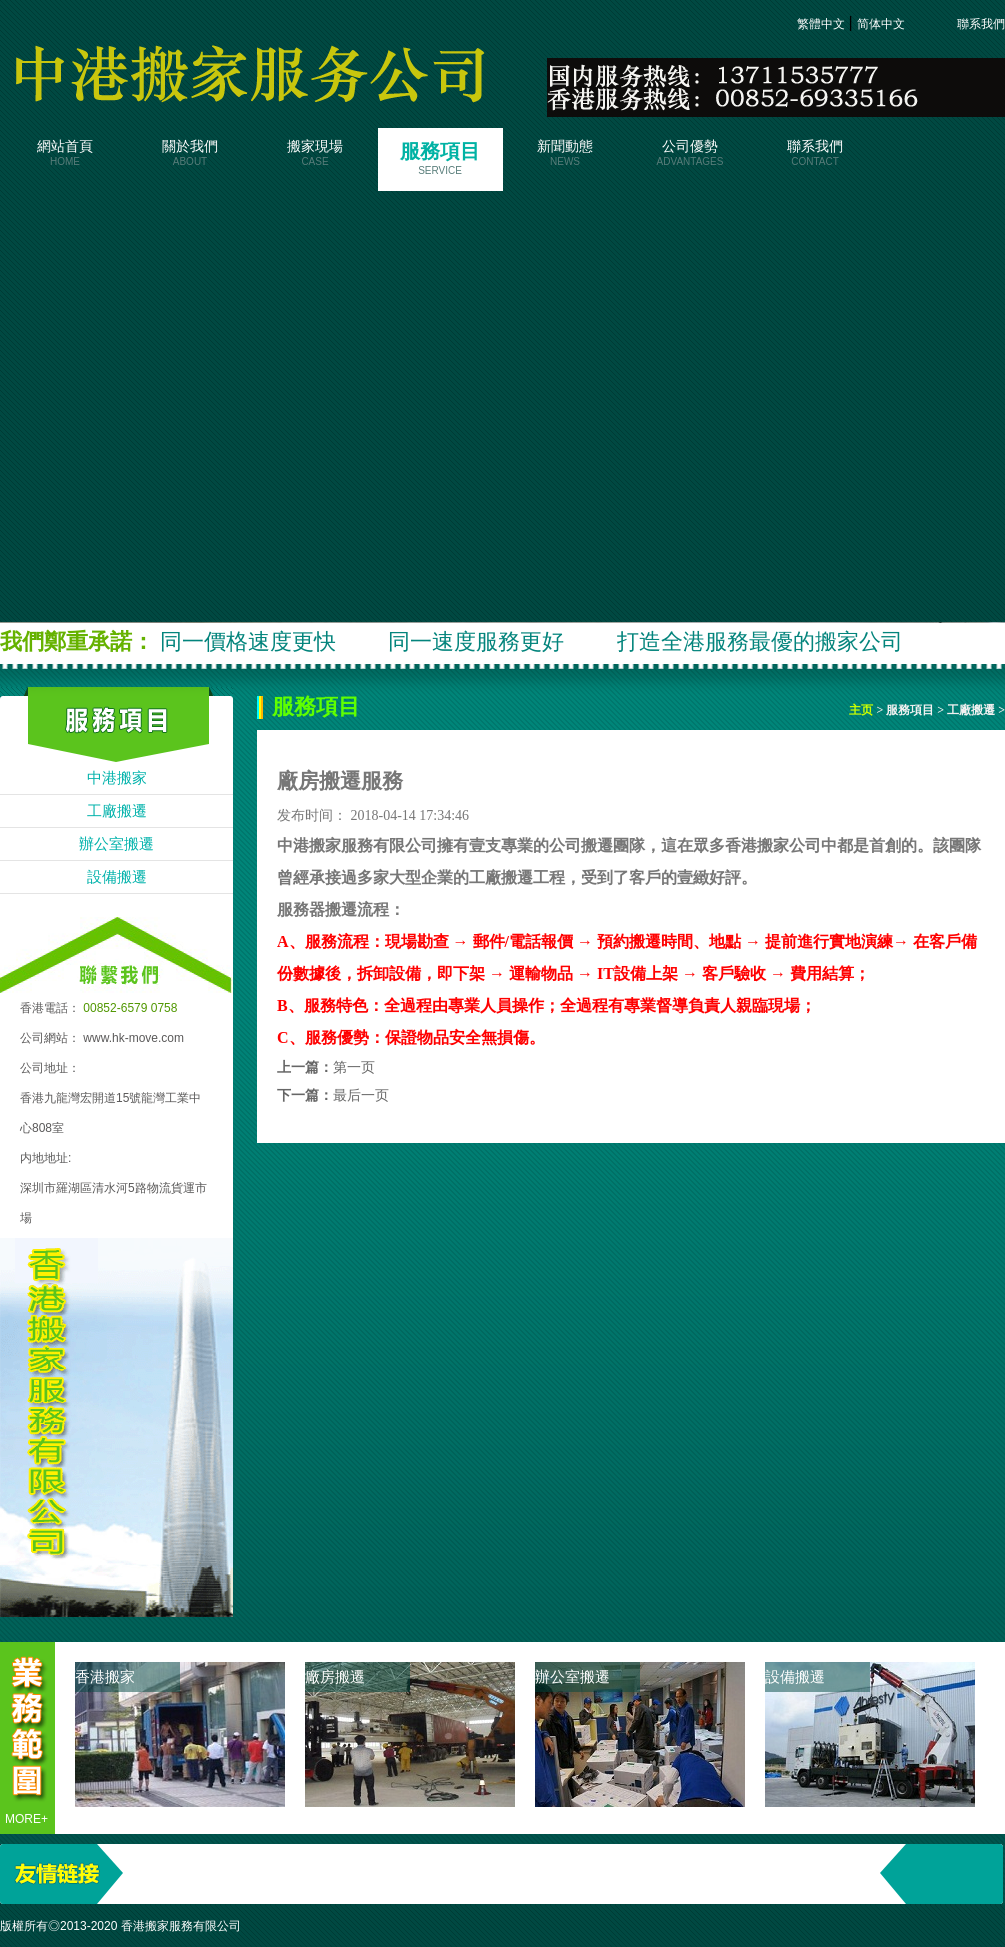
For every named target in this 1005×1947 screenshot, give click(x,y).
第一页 (354, 1067)
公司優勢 (690, 153)
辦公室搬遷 (116, 844)
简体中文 (882, 24)
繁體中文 (822, 24)
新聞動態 (565, 153)
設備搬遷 (117, 877)
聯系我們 (969, 24)
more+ (26, 1819)
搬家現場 (315, 153)
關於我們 (190, 153)
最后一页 (361, 1095)
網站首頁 (65, 153)
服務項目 (440, 158)
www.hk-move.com (133, 1038)
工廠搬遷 (117, 811)
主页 (862, 710)
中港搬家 (117, 778)
